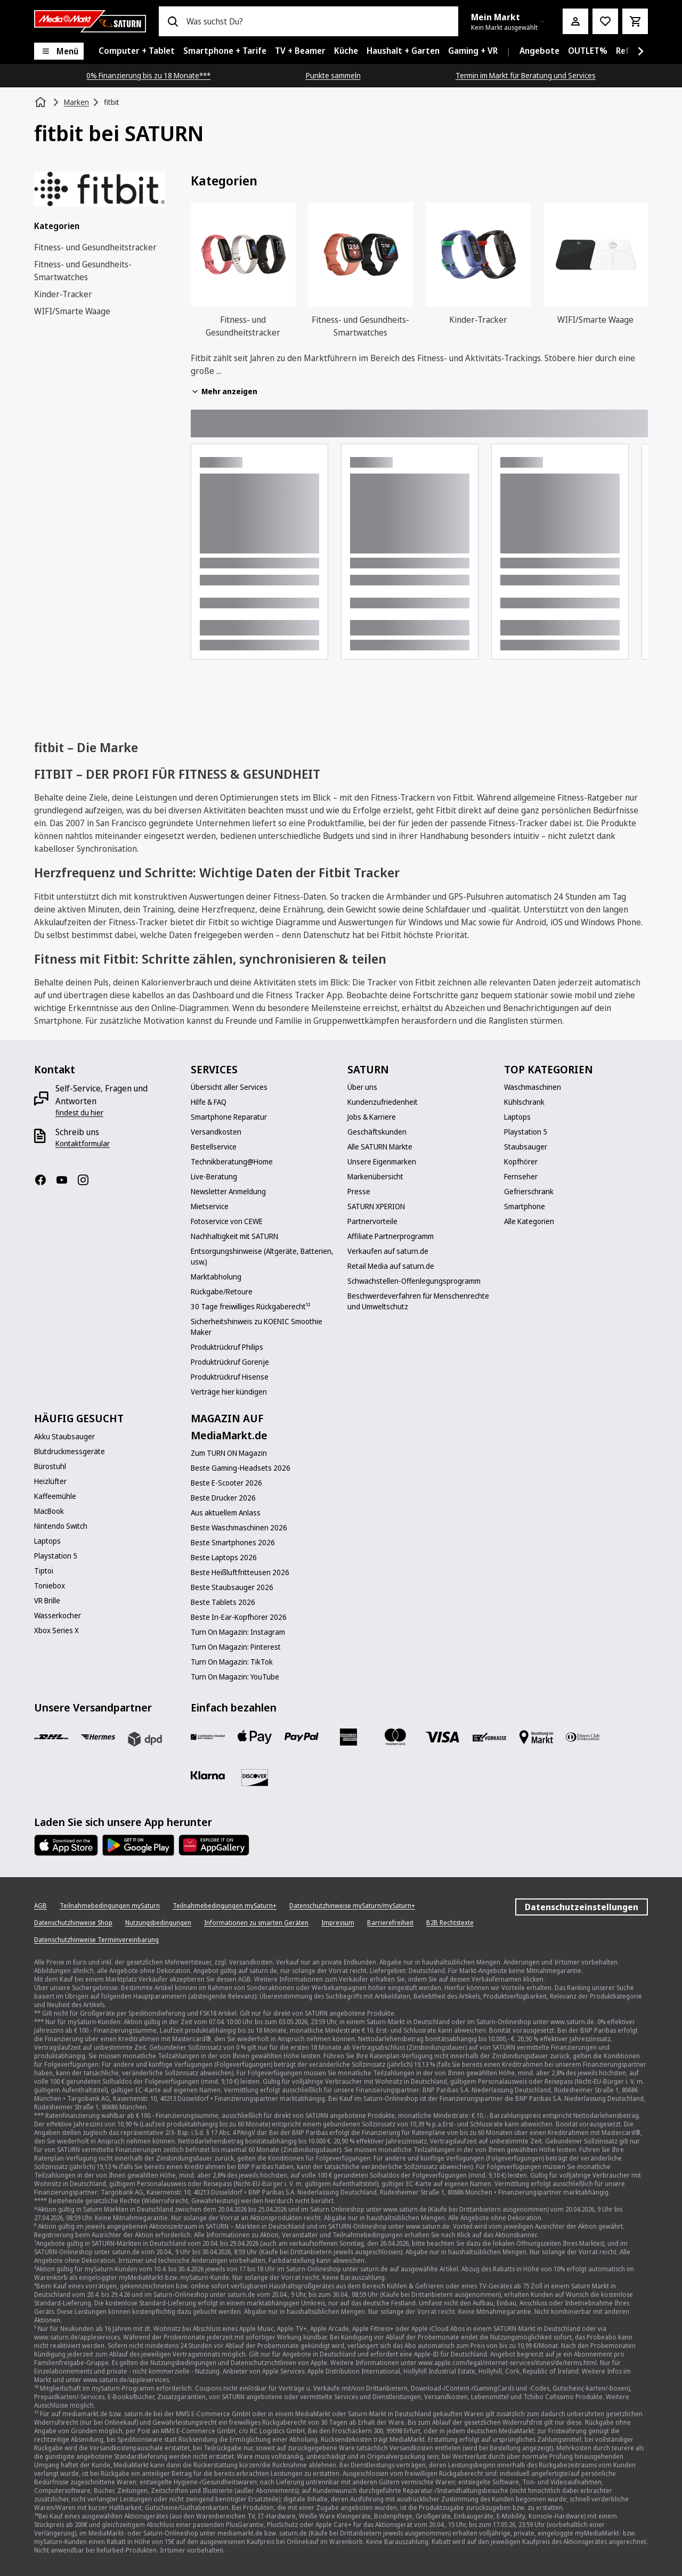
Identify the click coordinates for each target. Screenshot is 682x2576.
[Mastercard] (395, 1737)
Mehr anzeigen (224, 391)
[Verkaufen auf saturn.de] (387, 1251)
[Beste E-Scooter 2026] (226, 1483)
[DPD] (145, 1739)
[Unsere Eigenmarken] (381, 1161)
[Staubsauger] (525, 1147)
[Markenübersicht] (375, 1176)
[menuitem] (136, 51)
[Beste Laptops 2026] (224, 1557)
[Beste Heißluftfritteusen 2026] (240, 1572)
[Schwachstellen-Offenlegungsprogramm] (414, 1281)
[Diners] (583, 1737)
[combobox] (318, 21)
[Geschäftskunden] (377, 1132)
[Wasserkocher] (57, 1615)
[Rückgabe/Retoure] (222, 1291)
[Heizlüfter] (50, 1481)
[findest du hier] (79, 1112)
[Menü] (59, 51)
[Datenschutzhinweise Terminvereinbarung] (96, 1940)
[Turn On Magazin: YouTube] (235, 1677)
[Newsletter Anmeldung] (228, 1191)
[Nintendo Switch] (60, 1526)
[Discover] (255, 1777)
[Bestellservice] (214, 1147)
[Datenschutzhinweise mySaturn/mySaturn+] (352, 1906)
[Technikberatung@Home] (232, 1161)
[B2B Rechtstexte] (450, 1923)
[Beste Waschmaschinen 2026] (239, 1527)
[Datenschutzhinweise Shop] (73, 1923)
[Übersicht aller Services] (229, 1087)
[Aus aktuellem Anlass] (226, 1512)
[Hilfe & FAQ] (208, 1102)
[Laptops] (517, 1117)
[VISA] (442, 1737)
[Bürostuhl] (50, 1466)
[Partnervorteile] (372, 1221)
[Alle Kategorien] (529, 1221)
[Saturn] (90, 21)
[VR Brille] (47, 1600)
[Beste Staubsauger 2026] (232, 1587)
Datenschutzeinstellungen (581, 1906)
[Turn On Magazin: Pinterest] (236, 1647)
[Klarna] (208, 1775)
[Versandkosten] (216, 1132)
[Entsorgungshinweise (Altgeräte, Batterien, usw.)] (263, 1256)
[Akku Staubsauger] (64, 1436)
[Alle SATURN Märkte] (379, 1147)
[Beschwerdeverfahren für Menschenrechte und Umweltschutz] (419, 1301)
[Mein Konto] (575, 21)
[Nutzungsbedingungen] (158, 1923)
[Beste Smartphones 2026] (233, 1542)
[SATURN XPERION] (376, 1206)
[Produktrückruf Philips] (227, 1347)
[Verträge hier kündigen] (229, 1392)
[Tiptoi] (43, 1571)
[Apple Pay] (255, 1737)
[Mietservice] (210, 1206)
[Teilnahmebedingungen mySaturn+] (225, 1906)
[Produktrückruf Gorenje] (230, 1362)
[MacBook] (49, 1511)
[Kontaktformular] (82, 1143)
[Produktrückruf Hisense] (230, 1377)
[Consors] (208, 1737)
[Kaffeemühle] (55, 1496)
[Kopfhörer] (521, 1161)
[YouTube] (66, 1179)
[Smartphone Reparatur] (229, 1117)
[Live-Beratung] (214, 1176)
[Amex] (348, 1737)
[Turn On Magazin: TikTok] (232, 1662)
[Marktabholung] (216, 1276)
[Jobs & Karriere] (371, 1117)
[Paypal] (302, 1737)
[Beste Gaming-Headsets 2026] (240, 1468)
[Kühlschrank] (524, 1102)
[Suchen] (172, 21)
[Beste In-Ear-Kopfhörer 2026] (239, 1617)
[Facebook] (44, 1179)
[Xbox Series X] (56, 1630)
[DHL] (51, 1737)
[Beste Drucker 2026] (223, 1498)
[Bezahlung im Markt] (536, 1737)
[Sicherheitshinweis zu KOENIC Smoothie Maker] (263, 1327)
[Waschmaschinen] (532, 1087)
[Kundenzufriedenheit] (382, 1102)
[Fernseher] (521, 1176)
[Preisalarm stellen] (605, 21)
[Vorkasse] (489, 1737)
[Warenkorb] (635, 21)
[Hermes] (98, 1737)
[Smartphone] (524, 1206)
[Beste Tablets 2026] (223, 1602)
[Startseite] (41, 102)
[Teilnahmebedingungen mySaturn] (110, 1906)
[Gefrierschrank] (529, 1191)
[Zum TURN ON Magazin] (229, 1453)
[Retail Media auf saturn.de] (390, 1266)
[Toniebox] (49, 1585)
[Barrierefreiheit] (390, 1923)
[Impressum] (337, 1923)
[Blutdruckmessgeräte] (69, 1451)
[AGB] (40, 1906)
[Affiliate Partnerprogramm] (390, 1236)
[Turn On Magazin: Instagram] (238, 1632)
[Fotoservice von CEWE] (227, 1221)
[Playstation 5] (525, 1132)
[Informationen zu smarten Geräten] (256, 1923)
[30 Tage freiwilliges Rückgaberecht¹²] (251, 1306)
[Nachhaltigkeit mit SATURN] (234, 1236)
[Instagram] (87, 1179)
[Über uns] (362, 1087)
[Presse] (358, 1191)
